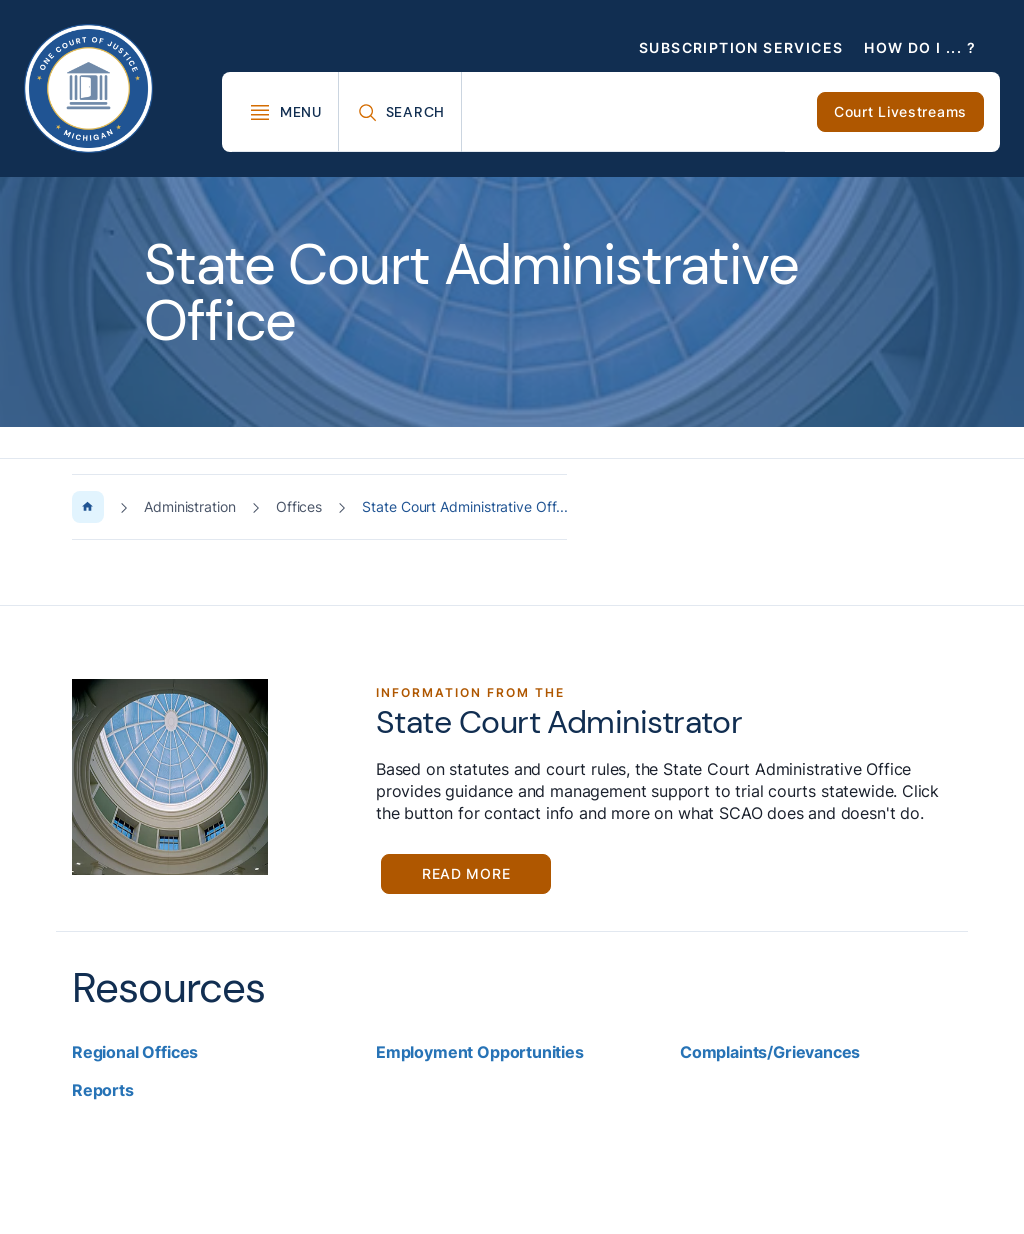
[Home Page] (88, 507)
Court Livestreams (900, 111)
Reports (103, 1090)
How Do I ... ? (920, 47)
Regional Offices (135, 1052)
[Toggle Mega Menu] (285, 112)
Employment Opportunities (480, 1052)
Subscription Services (741, 47)
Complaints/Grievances (770, 1052)
